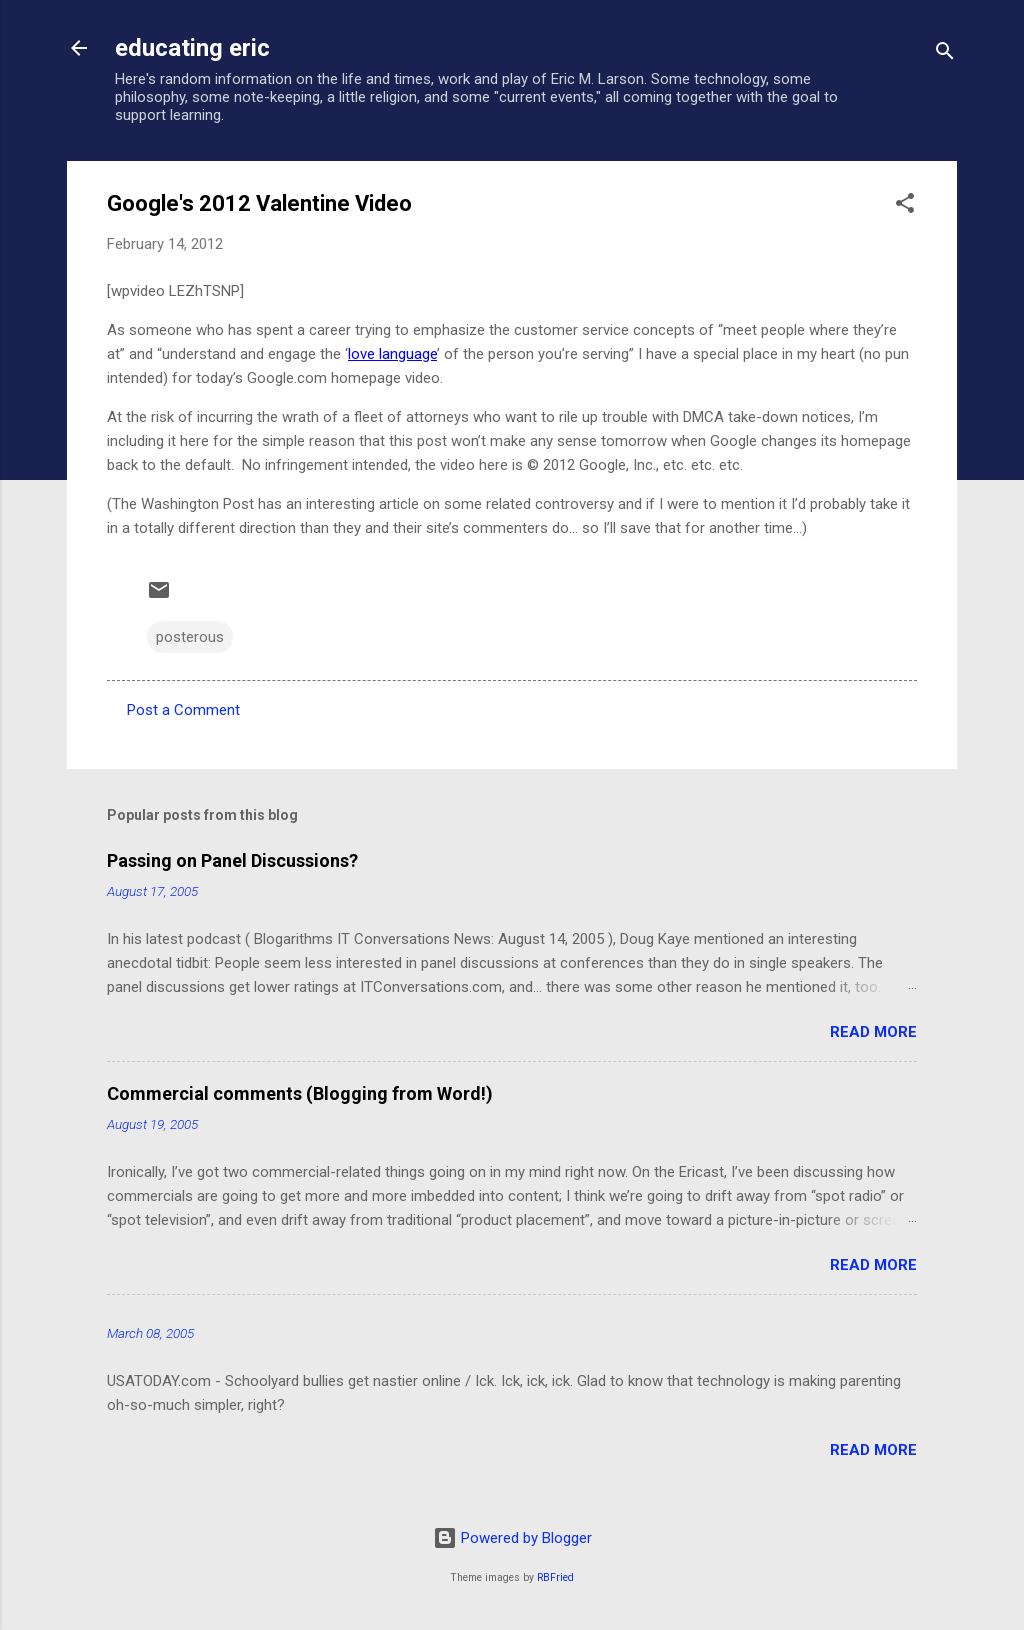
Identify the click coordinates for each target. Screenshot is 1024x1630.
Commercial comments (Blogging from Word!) (300, 1093)
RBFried (555, 1577)
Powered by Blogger (512, 1538)
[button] (905, 206)
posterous (190, 637)
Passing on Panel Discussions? (232, 860)
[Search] (945, 54)
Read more (873, 1032)
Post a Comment (183, 710)
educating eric (192, 48)
